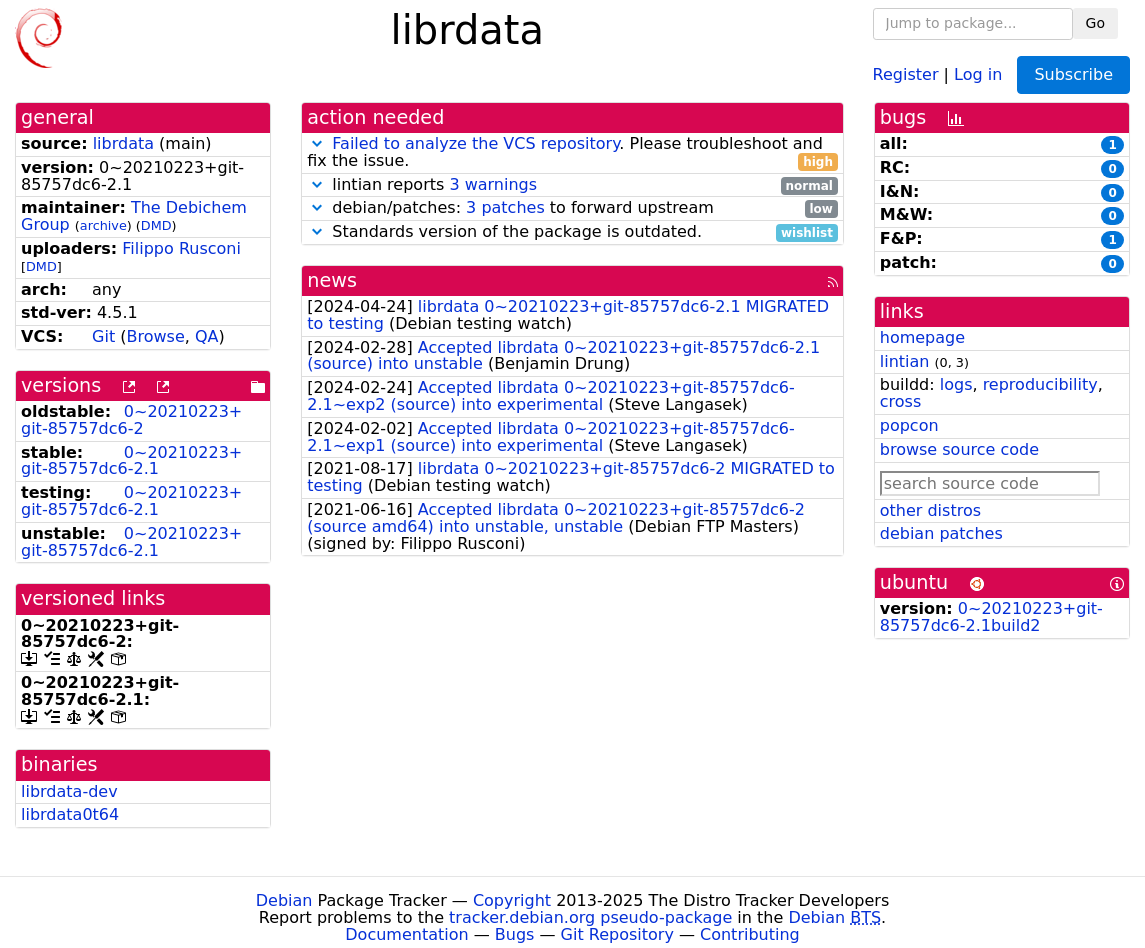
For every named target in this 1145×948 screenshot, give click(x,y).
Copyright (512, 900)
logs (956, 384)
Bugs (515, 934)
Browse (155, 336)
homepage (922, 337)
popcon (909, 425)
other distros (930, 510)
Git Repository (617, 934)
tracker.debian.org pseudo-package (590, 917)
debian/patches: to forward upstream (572, 208)
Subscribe (1073, 74)
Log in (978, 73)
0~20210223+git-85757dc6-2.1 (131, 461)
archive (103, 225)
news (332, 280)
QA (207, 336)
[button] (317, 143)
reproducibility (1040, 384)
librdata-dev (69, 791)
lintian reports (572, 185)
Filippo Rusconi (181, 248)
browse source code (959, 449)
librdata (123, 143)
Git (103, 336)
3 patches (505, 207)
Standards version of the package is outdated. (572, 232)
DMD (156, 225)
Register (906, 73)
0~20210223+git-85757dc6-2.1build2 (991, 617)
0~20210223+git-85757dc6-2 (131, 420)
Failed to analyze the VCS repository (475, 143)
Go (1095, 23)
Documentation (406, 934)
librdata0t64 (70, 814)
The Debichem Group (134, 216)
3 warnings (493, 184)
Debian (284, 900)
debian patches (941, 533)
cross (900, 401)
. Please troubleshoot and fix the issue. (572, 153)
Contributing (750, 934)
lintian (905, 361)
